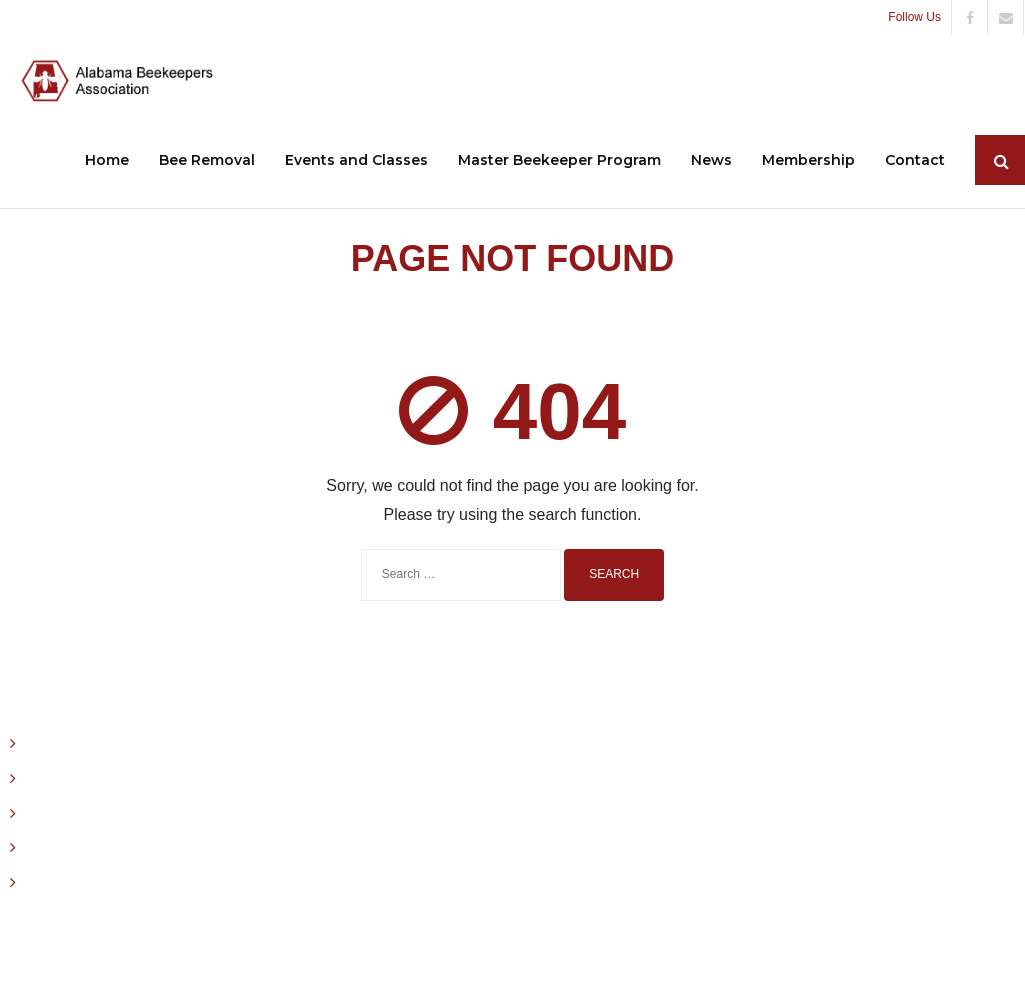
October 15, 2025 (83, 778)
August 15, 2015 (76, 847)
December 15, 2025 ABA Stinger (129, 743)
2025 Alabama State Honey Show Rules (154, 882)
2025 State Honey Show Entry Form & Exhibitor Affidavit (204, 813)
